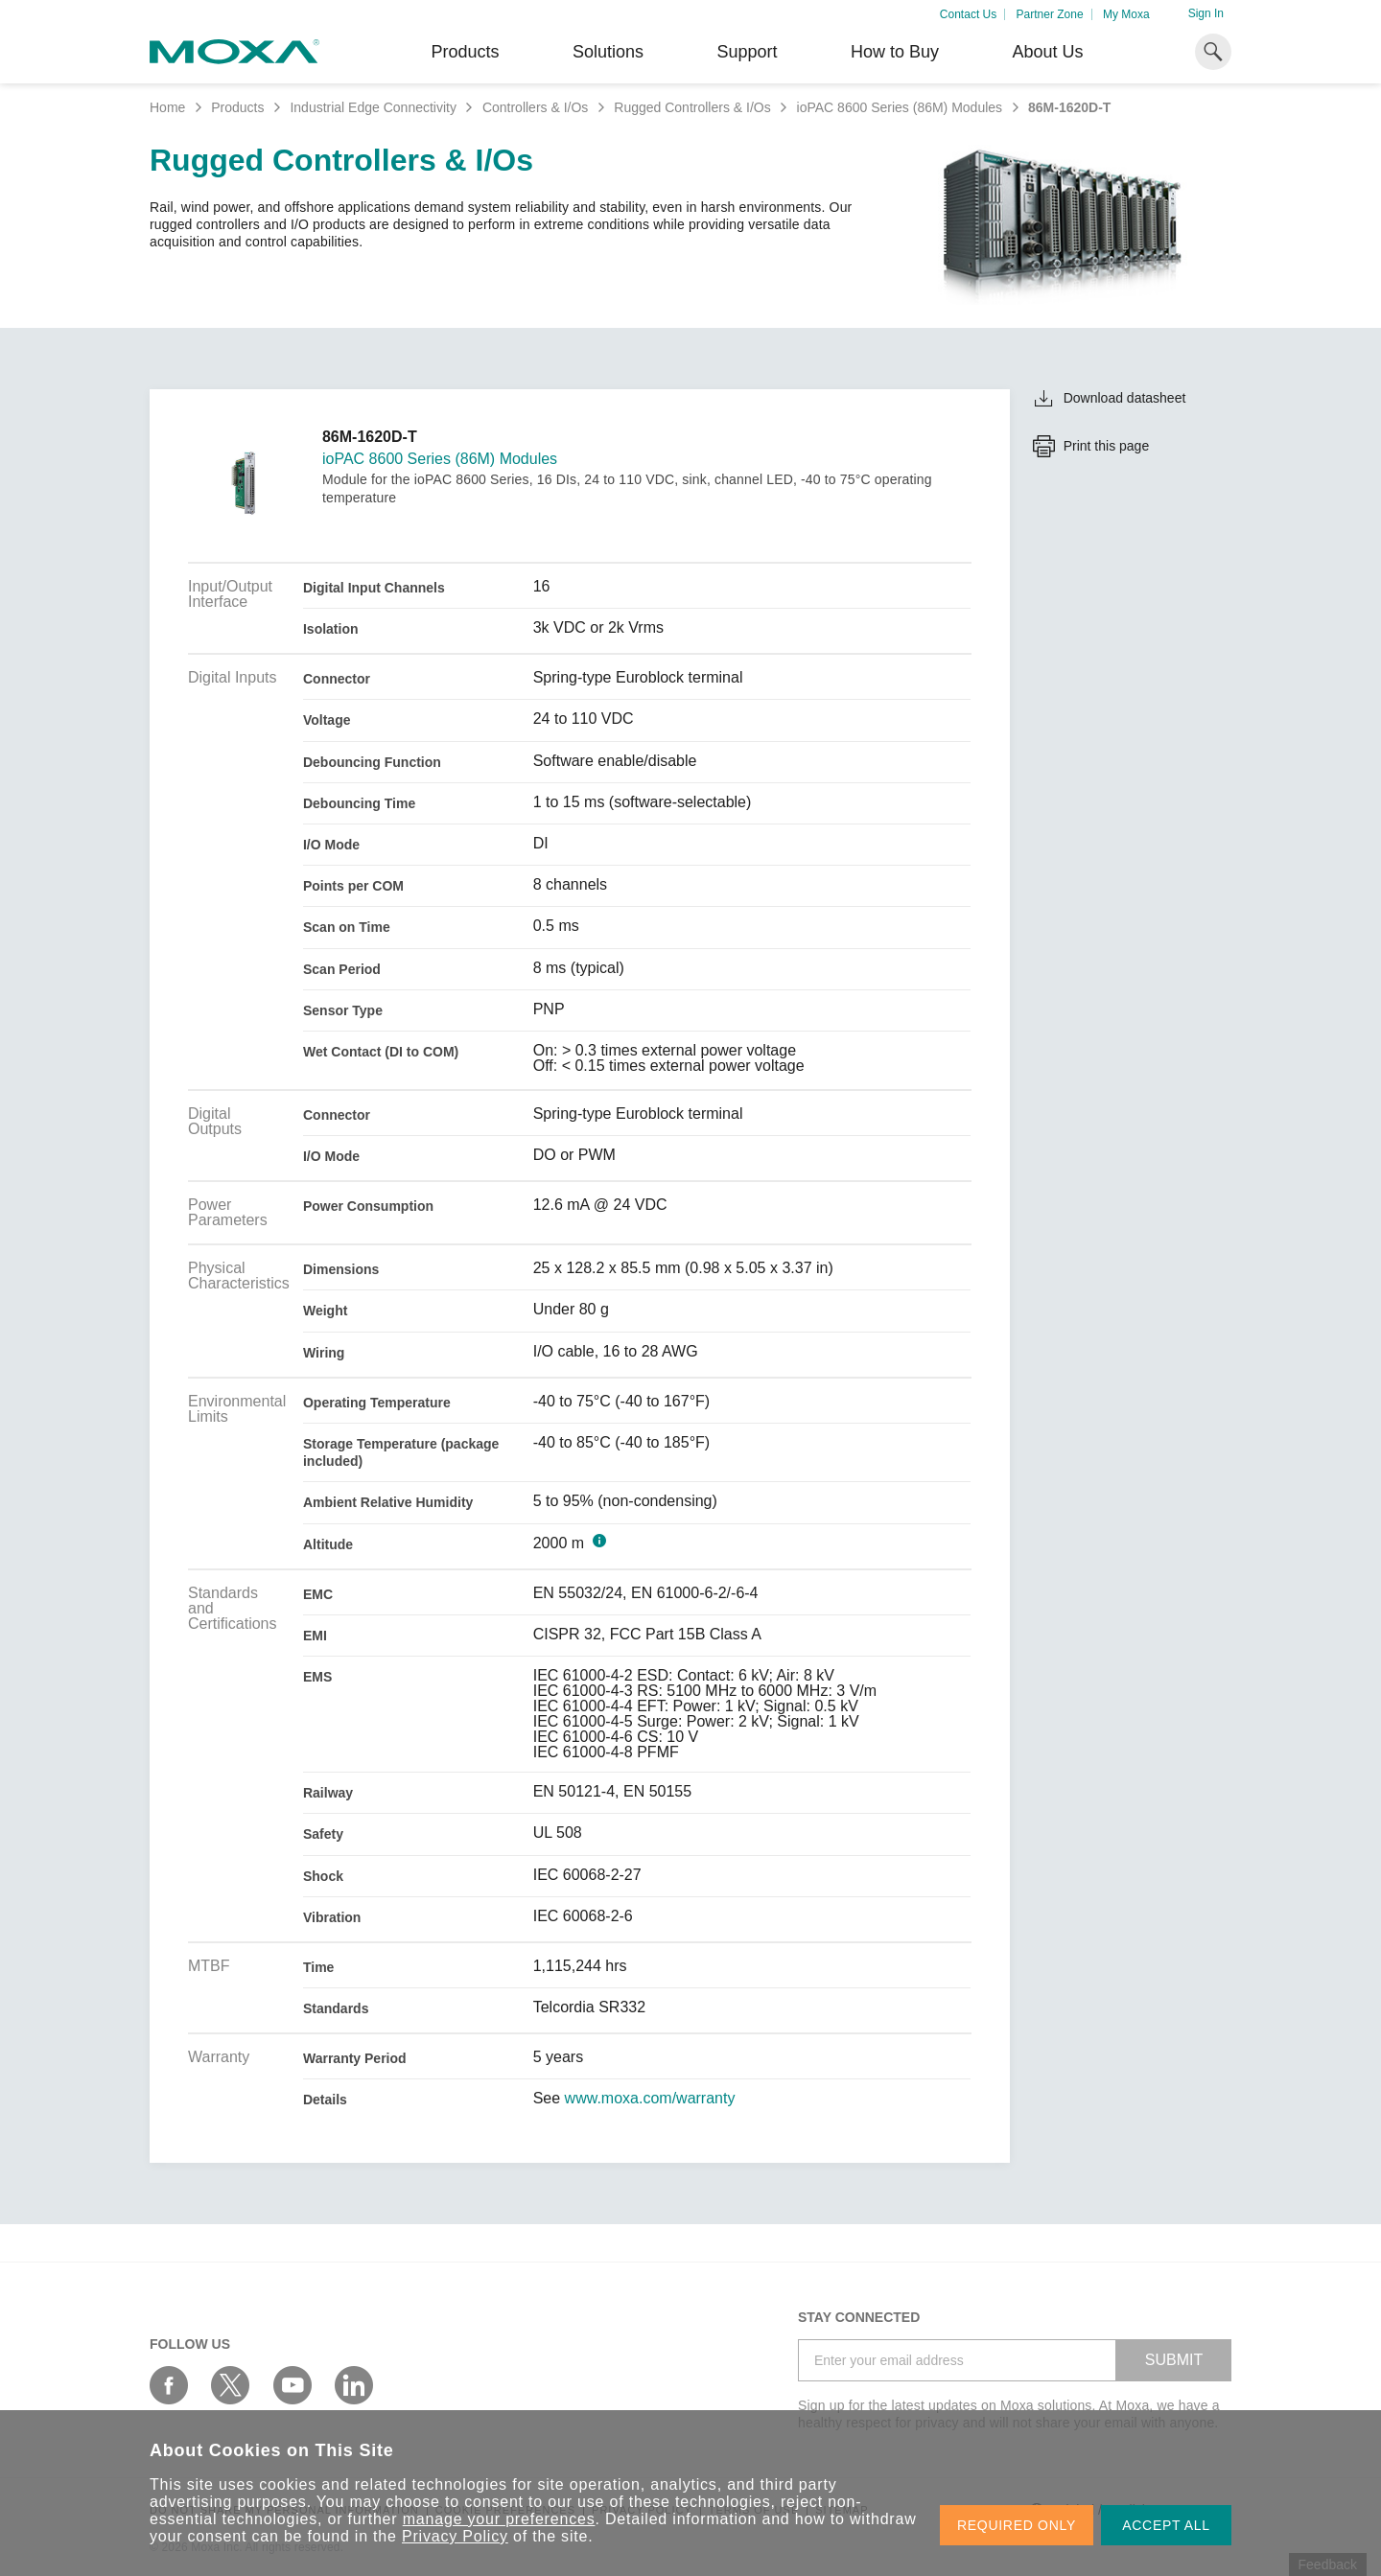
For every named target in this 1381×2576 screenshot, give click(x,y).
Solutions (608, 51)
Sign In (1206, 13)
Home (167, 107)
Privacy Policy (455, 2536)
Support (746, 51)
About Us (1047, 51)
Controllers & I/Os (535, 107)
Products (237, 107)
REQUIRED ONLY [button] (1016, 2525)
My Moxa (1126, 14)
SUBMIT (1174, 2360)
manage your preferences (499, 2519)
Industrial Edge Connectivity (373, 107)
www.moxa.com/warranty (650, 2098)
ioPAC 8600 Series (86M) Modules (900, 107)
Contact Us (968, 14)
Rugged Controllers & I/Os (692, 107)
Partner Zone (1050, 14)
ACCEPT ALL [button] (1166, 2525)
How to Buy (895, 51)
